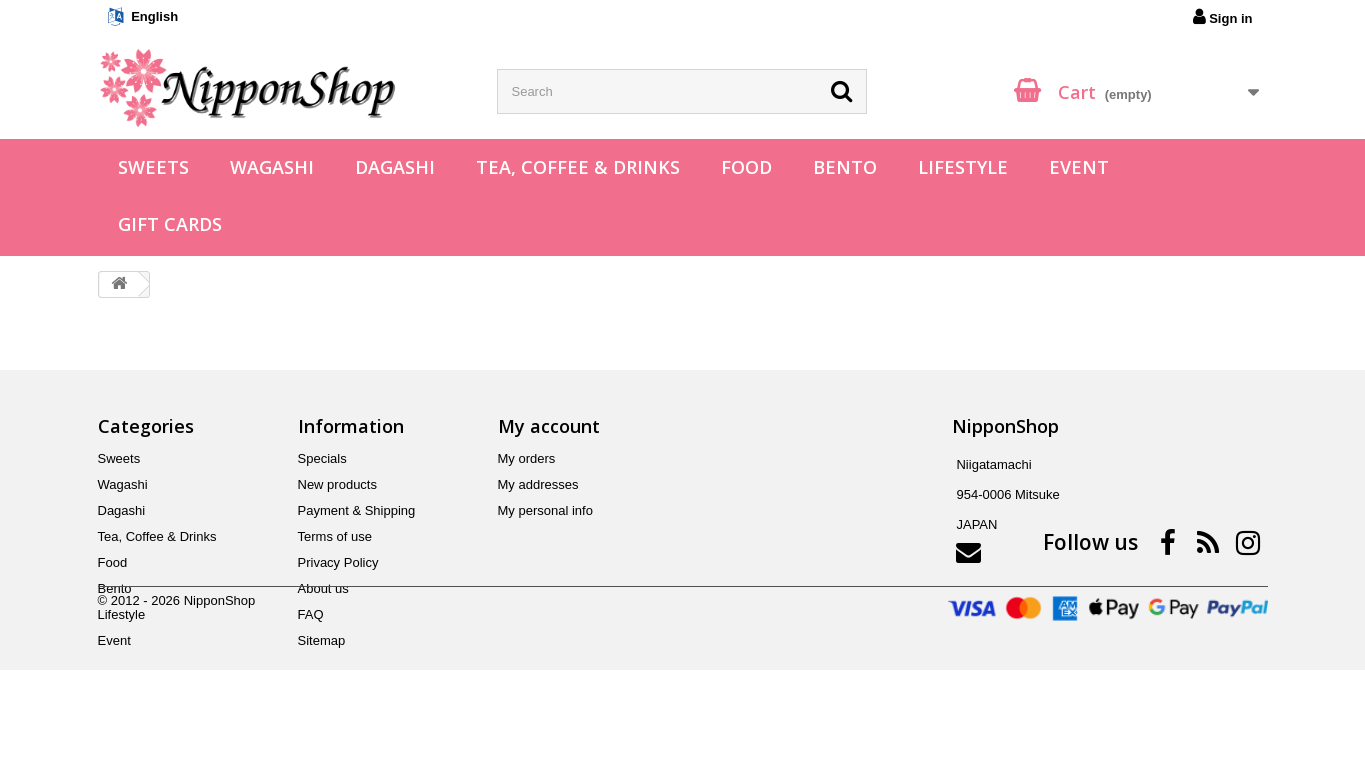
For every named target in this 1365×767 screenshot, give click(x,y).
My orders (527, 458)
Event (1079, 167)
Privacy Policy (338, 562)
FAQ (311, 614)
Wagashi (272, 167)
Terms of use (335, 536)
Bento (845, 167)
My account (549, 426)
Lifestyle (963, 167)
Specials (322, 458)
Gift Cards (170, 224)
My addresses (538, 484)
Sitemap (322, 640)
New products (337, 484)
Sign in (1223, 17)
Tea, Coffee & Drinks (578, 167)
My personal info (545, 510)
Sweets (153, 167)
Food (746, 167)
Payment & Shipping (357, 510)
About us (323, 588)
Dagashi (395, 167)
